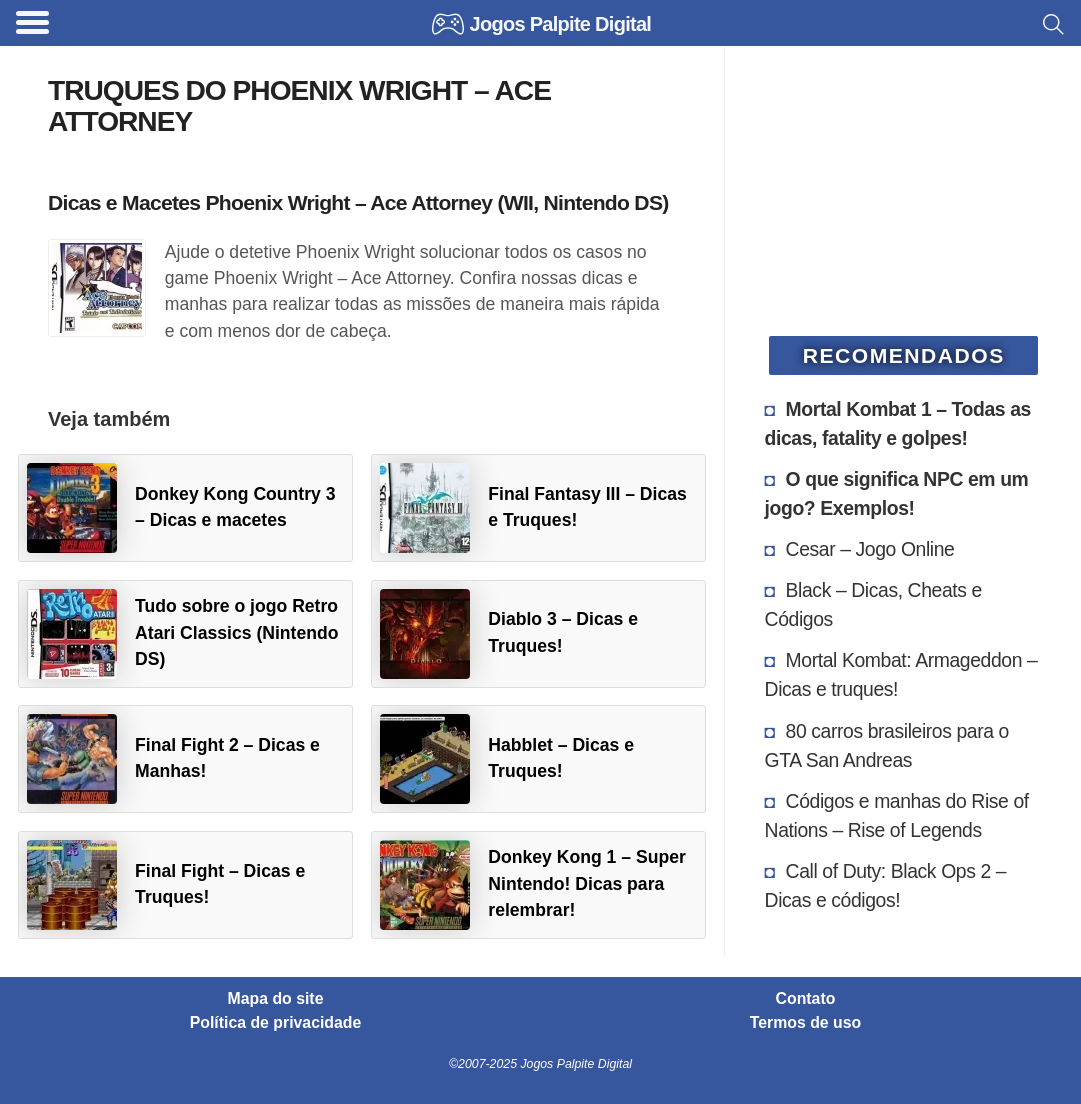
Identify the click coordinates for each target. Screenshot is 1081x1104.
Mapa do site (276, 999)
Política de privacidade (276, 1023)
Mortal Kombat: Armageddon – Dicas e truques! (901, 674)
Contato (806, 999)
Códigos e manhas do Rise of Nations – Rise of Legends (897, 815)
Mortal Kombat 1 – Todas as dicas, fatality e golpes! (898, 423)
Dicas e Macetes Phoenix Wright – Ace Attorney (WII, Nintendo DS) (358, 202)
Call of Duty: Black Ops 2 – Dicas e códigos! (886, 885)
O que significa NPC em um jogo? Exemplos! (897, 493)
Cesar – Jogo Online (870, 549)
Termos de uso (805, 1023)
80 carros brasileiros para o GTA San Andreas (887, 745)
